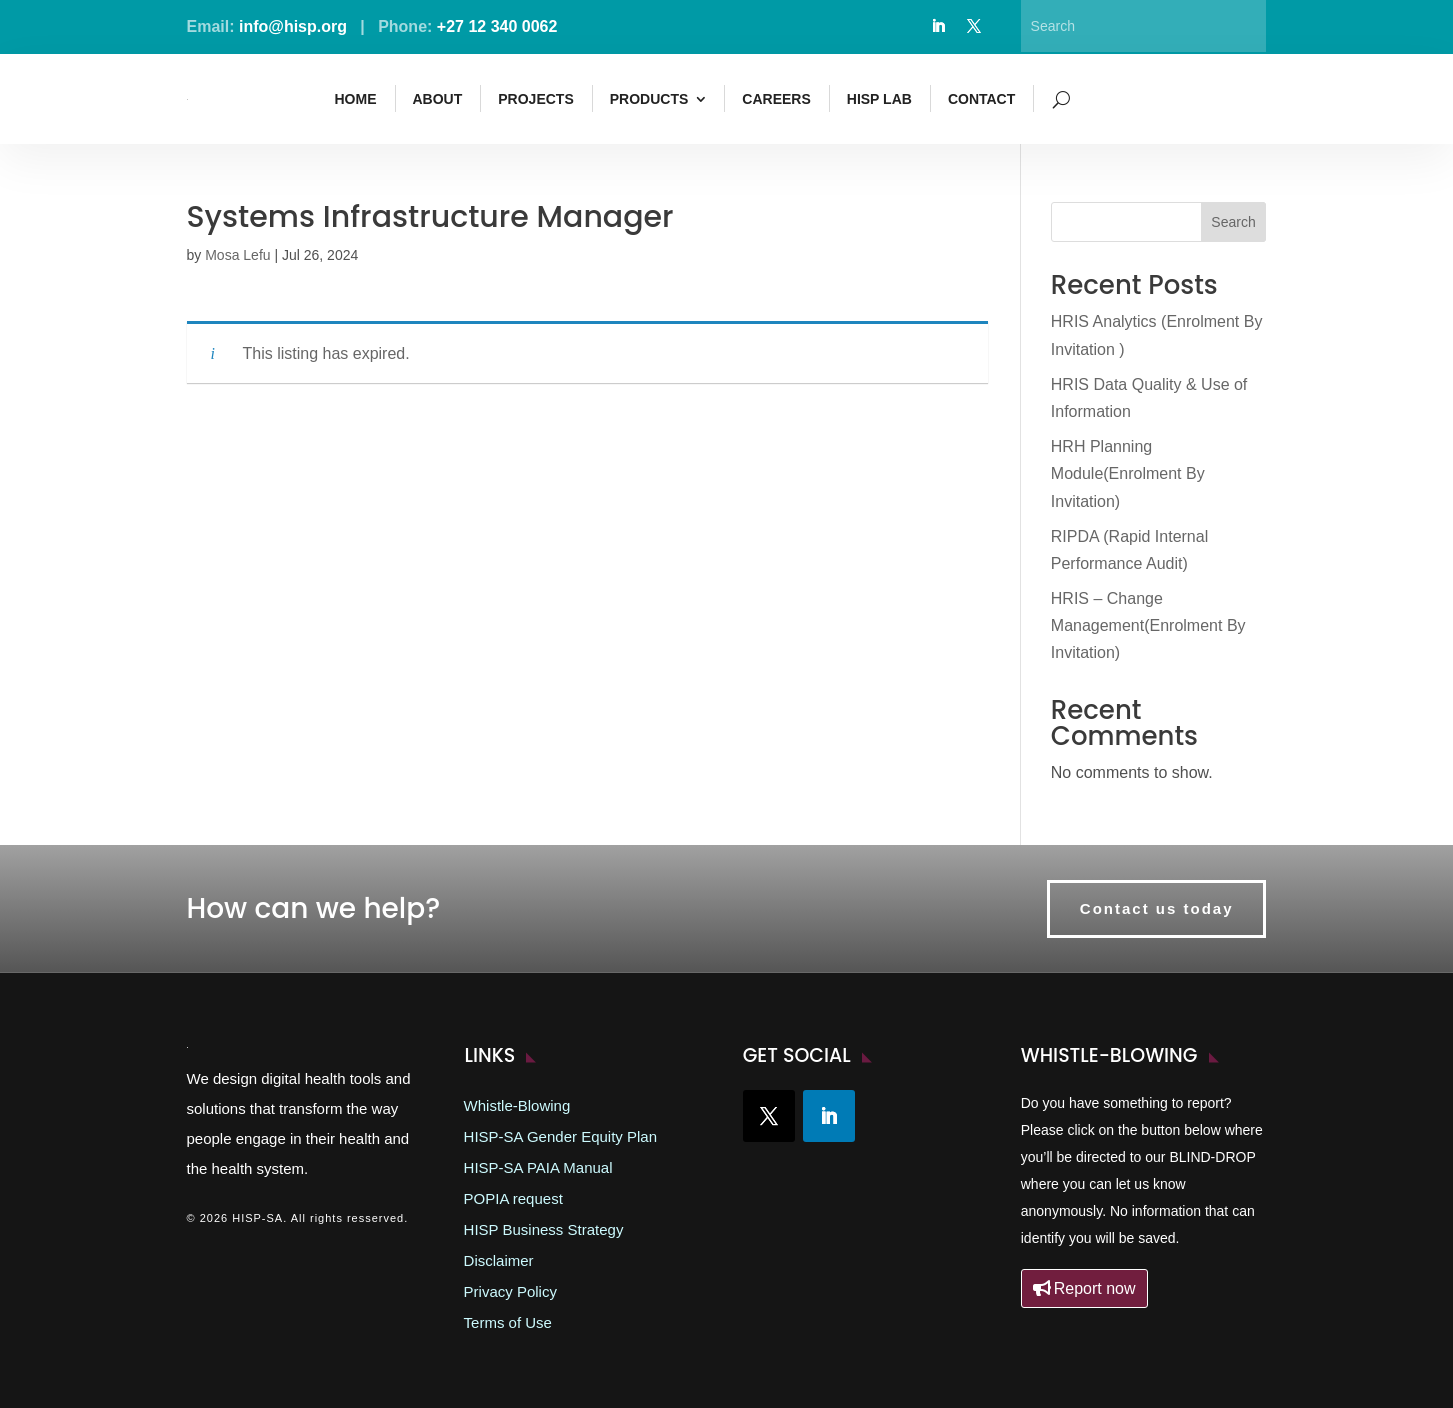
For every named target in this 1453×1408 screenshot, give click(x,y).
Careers (776, 99)
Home (356, 99)
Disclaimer (499, 1261)
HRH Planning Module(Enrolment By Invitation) (1128, 473)
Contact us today (1157, 908)
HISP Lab (879, 99)
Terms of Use (508, 1323)
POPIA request (513, 1199)
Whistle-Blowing (517, 1106)
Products (649, 99)
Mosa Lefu (237, 255)
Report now (1095, 1288)
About (438, 99)
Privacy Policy (510, 1292)
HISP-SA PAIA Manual (538, 1168)
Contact (981, 99)
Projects (535, 99)
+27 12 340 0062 (497, 26)
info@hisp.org (293, 26)
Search (1233, 222)
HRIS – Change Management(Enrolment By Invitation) (1148, 625)
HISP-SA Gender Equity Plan (560, 1137)
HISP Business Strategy (544, 1230)
